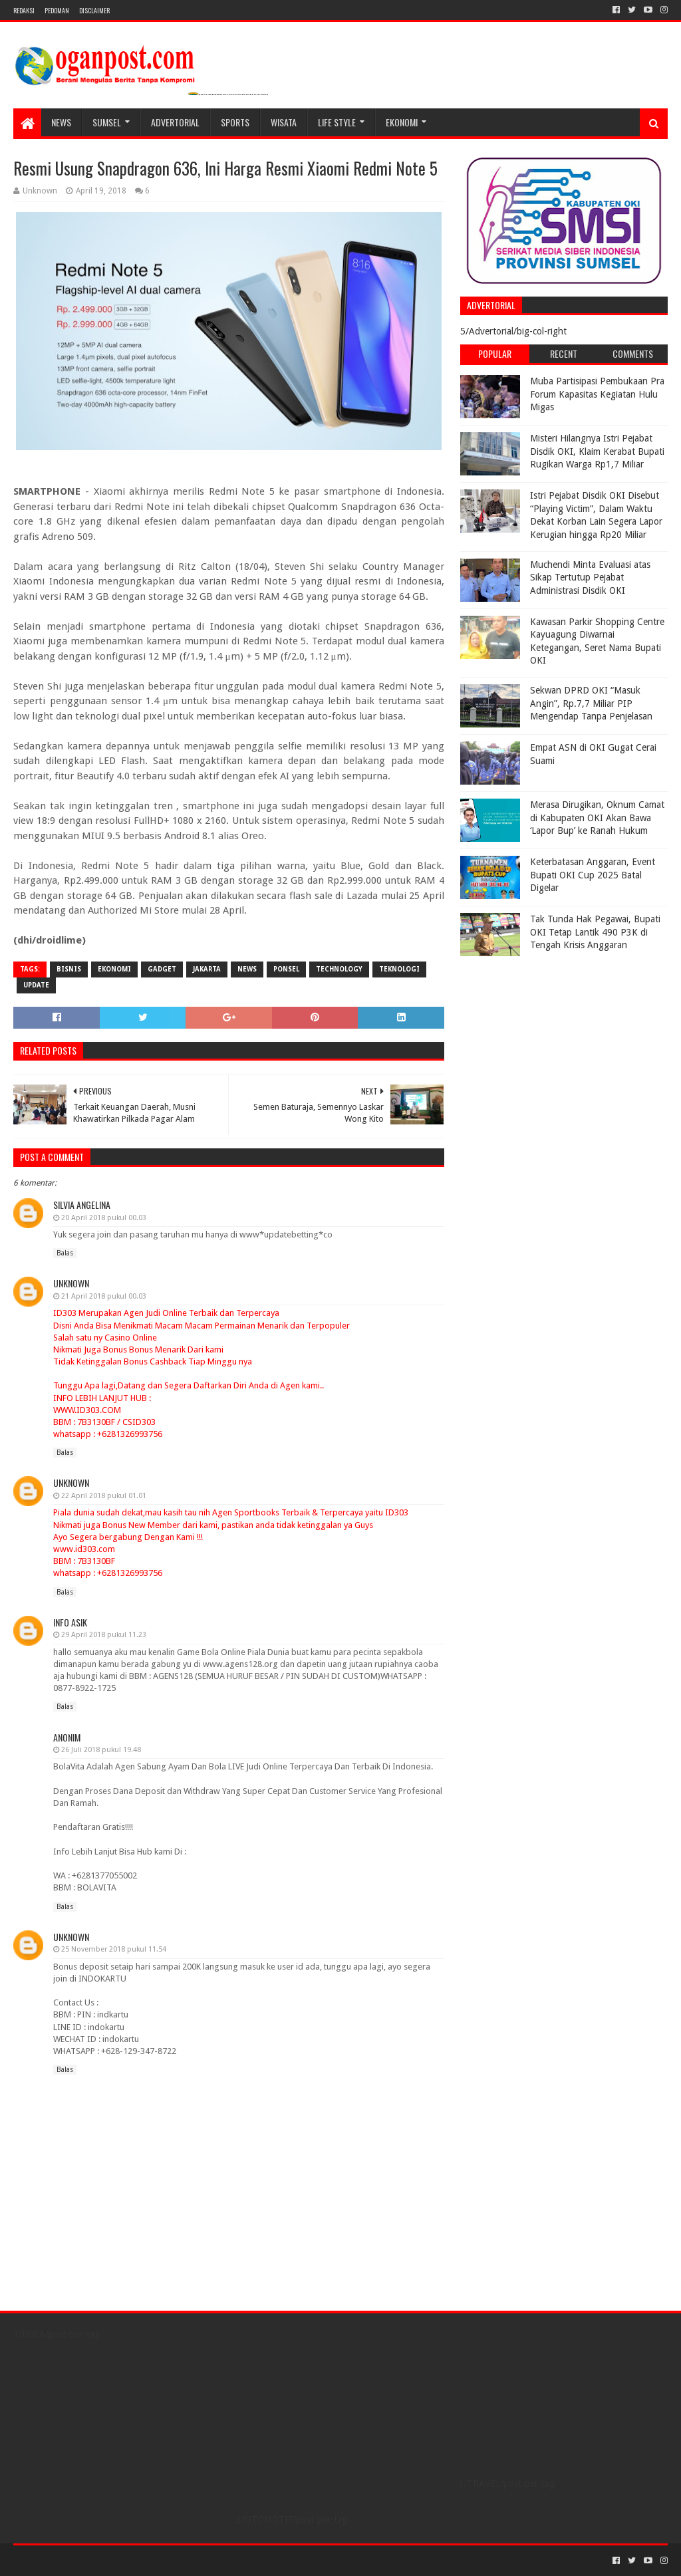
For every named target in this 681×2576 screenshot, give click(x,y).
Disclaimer (94, 10)
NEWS (61, 122)
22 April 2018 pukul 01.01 (103, 1495)
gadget (162, 969)
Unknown (71, 1283)
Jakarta (207, 969)
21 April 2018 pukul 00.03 (103, 1296)
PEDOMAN (57, 10)
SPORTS (235, 122)
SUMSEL (106, 122)
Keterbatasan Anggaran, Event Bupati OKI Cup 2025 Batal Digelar (592, 874)
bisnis (69, 969)
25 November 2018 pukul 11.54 (113, 1949)
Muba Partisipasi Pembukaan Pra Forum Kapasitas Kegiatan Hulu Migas (597, 394)
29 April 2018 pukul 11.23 (103, 1634)
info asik (70, 1622)
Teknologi (399, 969)
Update (36, 985)
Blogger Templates (163, 2560)
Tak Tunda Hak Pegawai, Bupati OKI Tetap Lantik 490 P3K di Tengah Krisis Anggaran (595, 932)
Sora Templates (87, 2560)
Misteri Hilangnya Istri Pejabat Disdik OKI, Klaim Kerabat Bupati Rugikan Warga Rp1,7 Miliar (597, 451)
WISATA (284, 122)
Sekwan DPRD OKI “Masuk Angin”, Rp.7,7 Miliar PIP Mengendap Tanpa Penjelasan (591, 703)
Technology (339, 969)
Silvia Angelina (81, 1205)
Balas (65, 1253)
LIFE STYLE (337, 122)
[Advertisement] (543, 1046)
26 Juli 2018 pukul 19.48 (101, 1749)
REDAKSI (24, 10)
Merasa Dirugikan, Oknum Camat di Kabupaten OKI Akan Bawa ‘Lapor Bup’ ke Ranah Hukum (597, 817)
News (247, 969)
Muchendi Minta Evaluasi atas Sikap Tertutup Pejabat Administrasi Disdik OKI (590, 577)
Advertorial (175, 122)
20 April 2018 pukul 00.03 (103, 1218)
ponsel (286, 969)
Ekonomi (402, 122)
